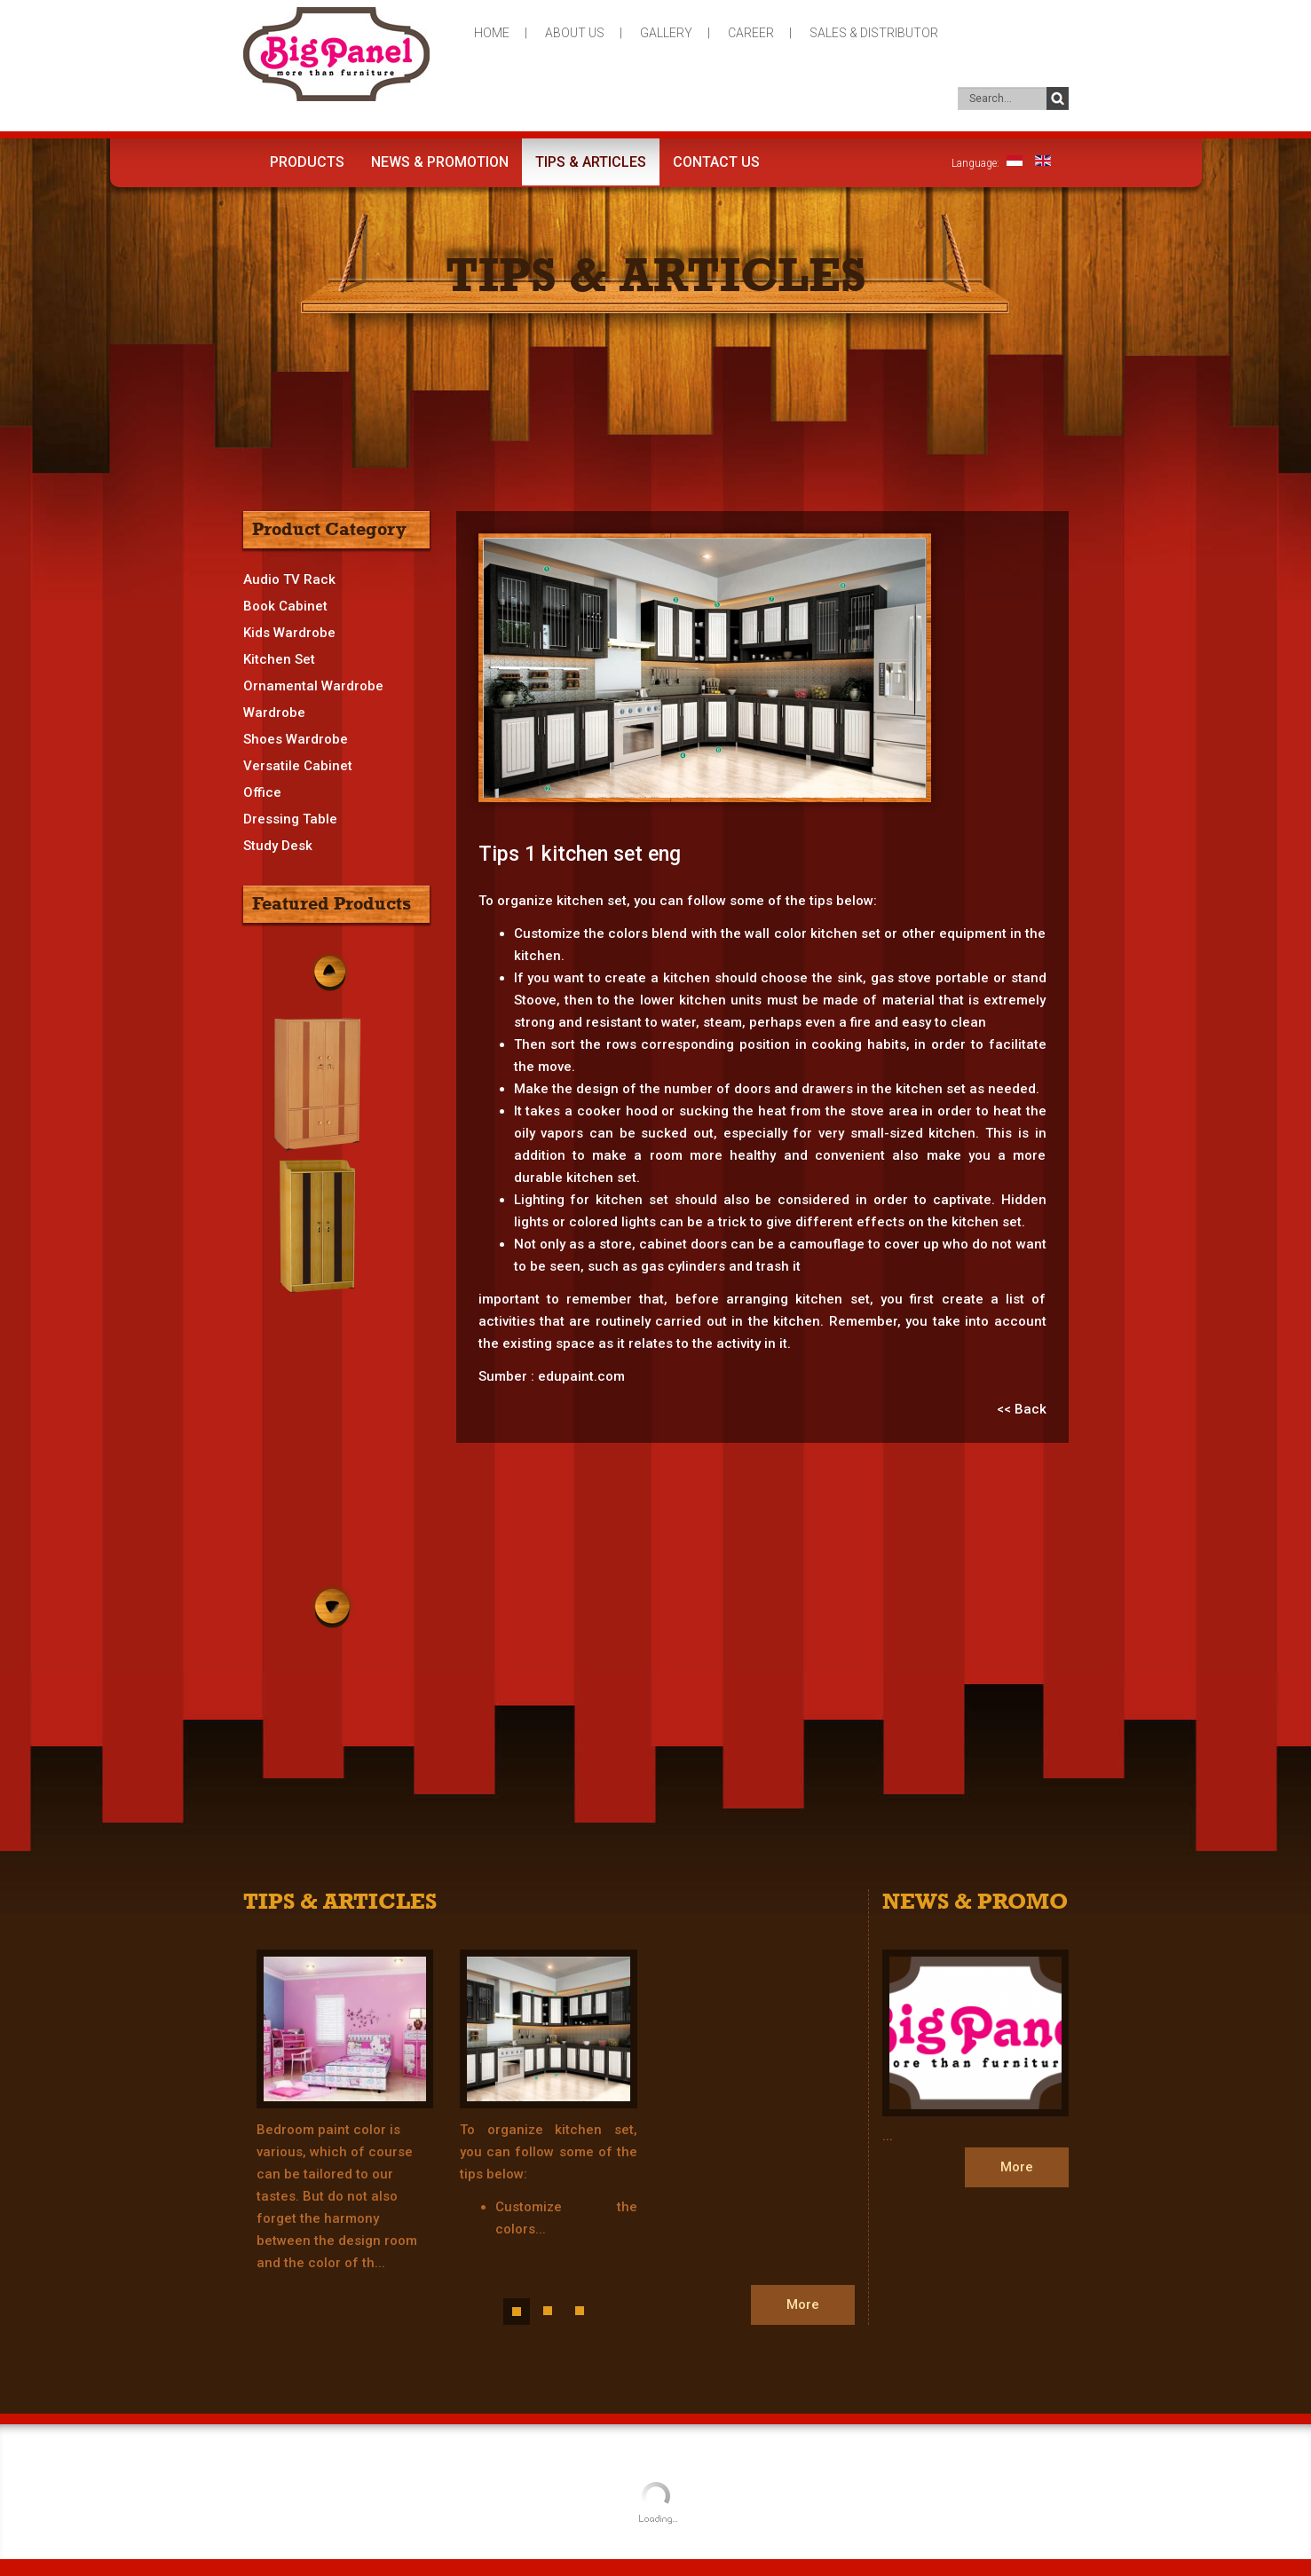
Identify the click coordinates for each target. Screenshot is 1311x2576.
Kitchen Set (279, 659)
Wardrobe (274, 713)
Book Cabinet (285, 606)
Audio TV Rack (289, 579)
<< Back (1021, 1409)
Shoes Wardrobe (295, 739)
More (802, 2304)
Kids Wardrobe (289, 633)
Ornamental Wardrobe (313, 686)
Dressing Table (290, 819)
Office (262, 792)
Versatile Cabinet (297, 766)
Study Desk (277, 846)
